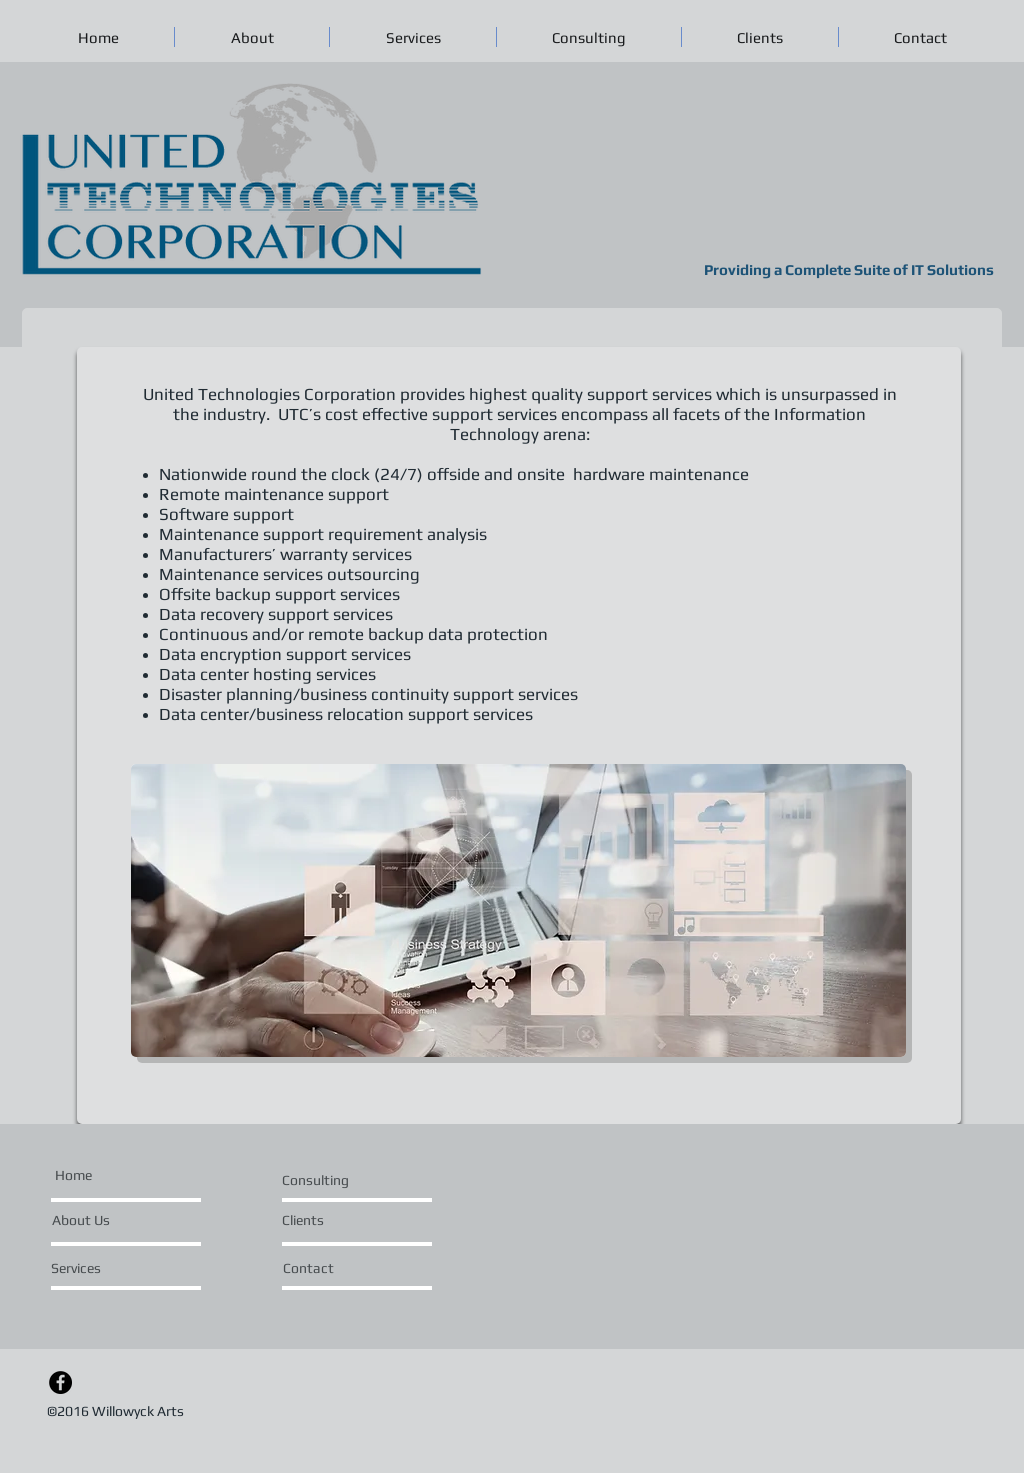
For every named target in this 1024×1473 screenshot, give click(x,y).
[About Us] (81, 1221)
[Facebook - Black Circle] (60, 1382)
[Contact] (336, 1269)
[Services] (108, 1269)
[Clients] (336, 1221)
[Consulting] (329, 1181)
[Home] (73, 1176)
